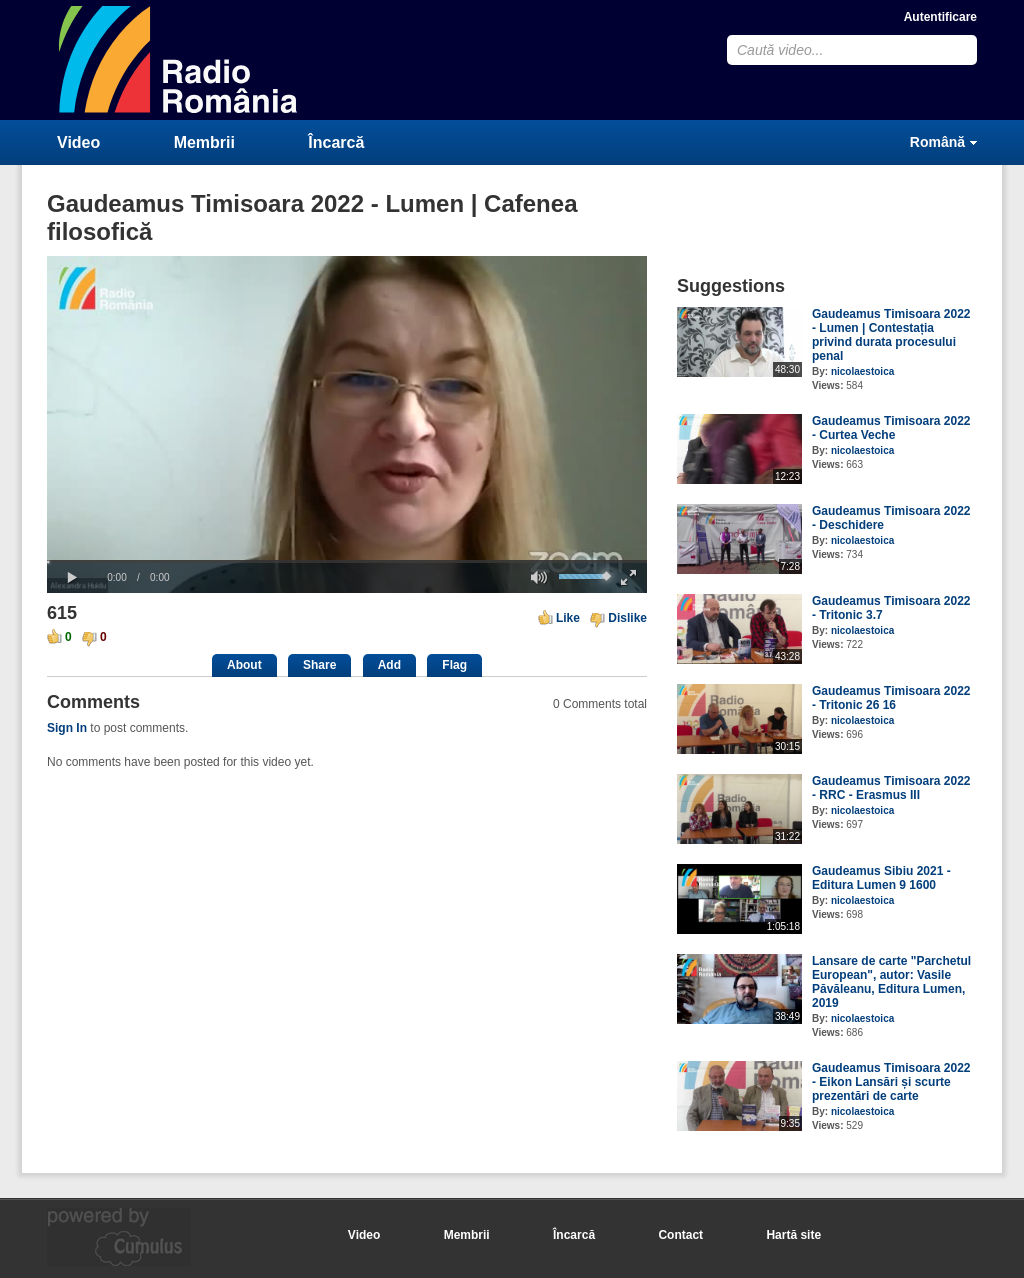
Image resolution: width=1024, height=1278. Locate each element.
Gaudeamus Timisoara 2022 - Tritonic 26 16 (891, 698)
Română (937, 142)
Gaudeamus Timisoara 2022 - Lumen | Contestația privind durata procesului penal (891, 335)
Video (78, 142)
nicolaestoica (862, 371)
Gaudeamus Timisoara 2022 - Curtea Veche (891, 428)
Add (389, 665)
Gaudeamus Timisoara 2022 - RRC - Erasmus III (891, 788)
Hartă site (793, 1235)
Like (568, 618)
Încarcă (336, 142)
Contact (680, 1235)
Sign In (67, 728)
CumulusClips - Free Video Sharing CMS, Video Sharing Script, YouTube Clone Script (179, 59)
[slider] (347, 561)
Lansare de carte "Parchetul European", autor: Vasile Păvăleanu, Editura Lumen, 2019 (891, 982)
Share (319, 665)
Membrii (204, 142)
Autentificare (940, 17)
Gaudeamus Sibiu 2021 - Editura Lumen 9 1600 (881, 878)
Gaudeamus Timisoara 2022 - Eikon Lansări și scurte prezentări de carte (891, 1082)
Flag (454, 665)
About (244, 665)
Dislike (627, 618)
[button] (72, 578)
